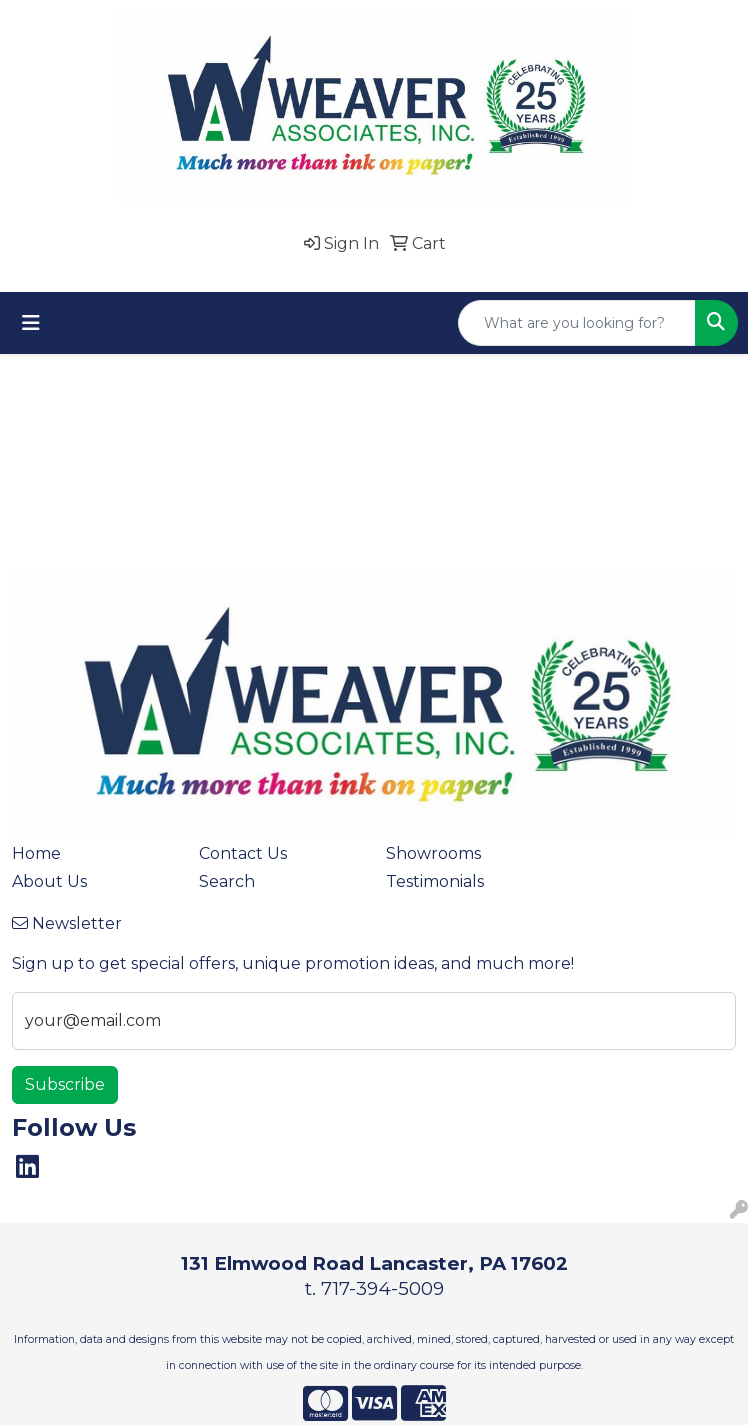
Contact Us (243, 853)
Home (36, 853)
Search (227, 881)
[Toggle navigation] (31, 323)
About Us (49, 881)
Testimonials (435, 881)
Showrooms (433, 853)
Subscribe (65, 1084)
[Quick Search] (577, 323)
